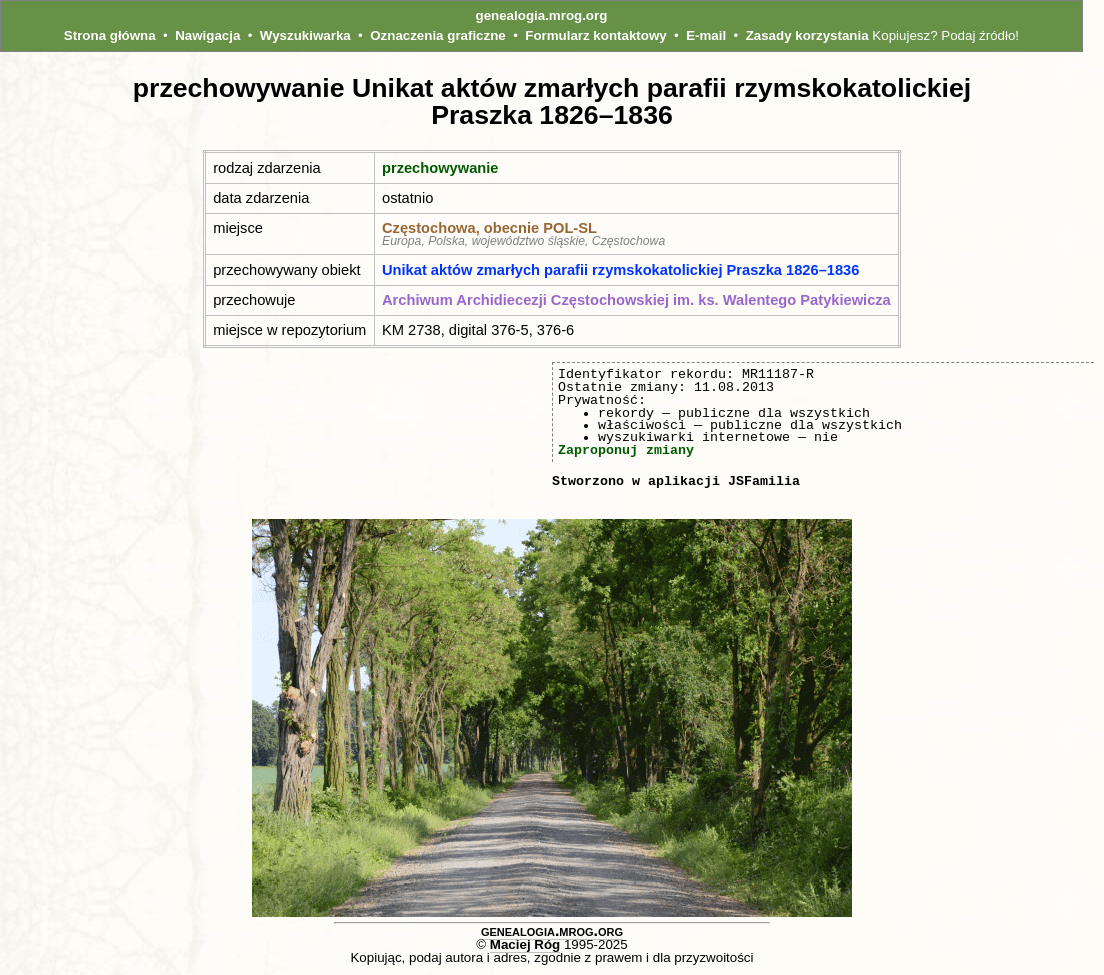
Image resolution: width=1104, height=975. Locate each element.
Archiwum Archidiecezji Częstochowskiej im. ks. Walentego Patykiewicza (636, 300)
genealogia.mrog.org (542, 15)
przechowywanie (440, 168)
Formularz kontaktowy (595, 35)
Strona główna (110, 35)
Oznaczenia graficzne (438, 35)
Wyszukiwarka (305, 35)
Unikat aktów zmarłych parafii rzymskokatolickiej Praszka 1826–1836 (620, 270)
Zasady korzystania (807, 35)
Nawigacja (207, 35)
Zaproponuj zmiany (626, 450)
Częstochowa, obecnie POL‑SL (489, 228)
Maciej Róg (525, 944)
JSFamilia (764, 481)
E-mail (706, 35)
